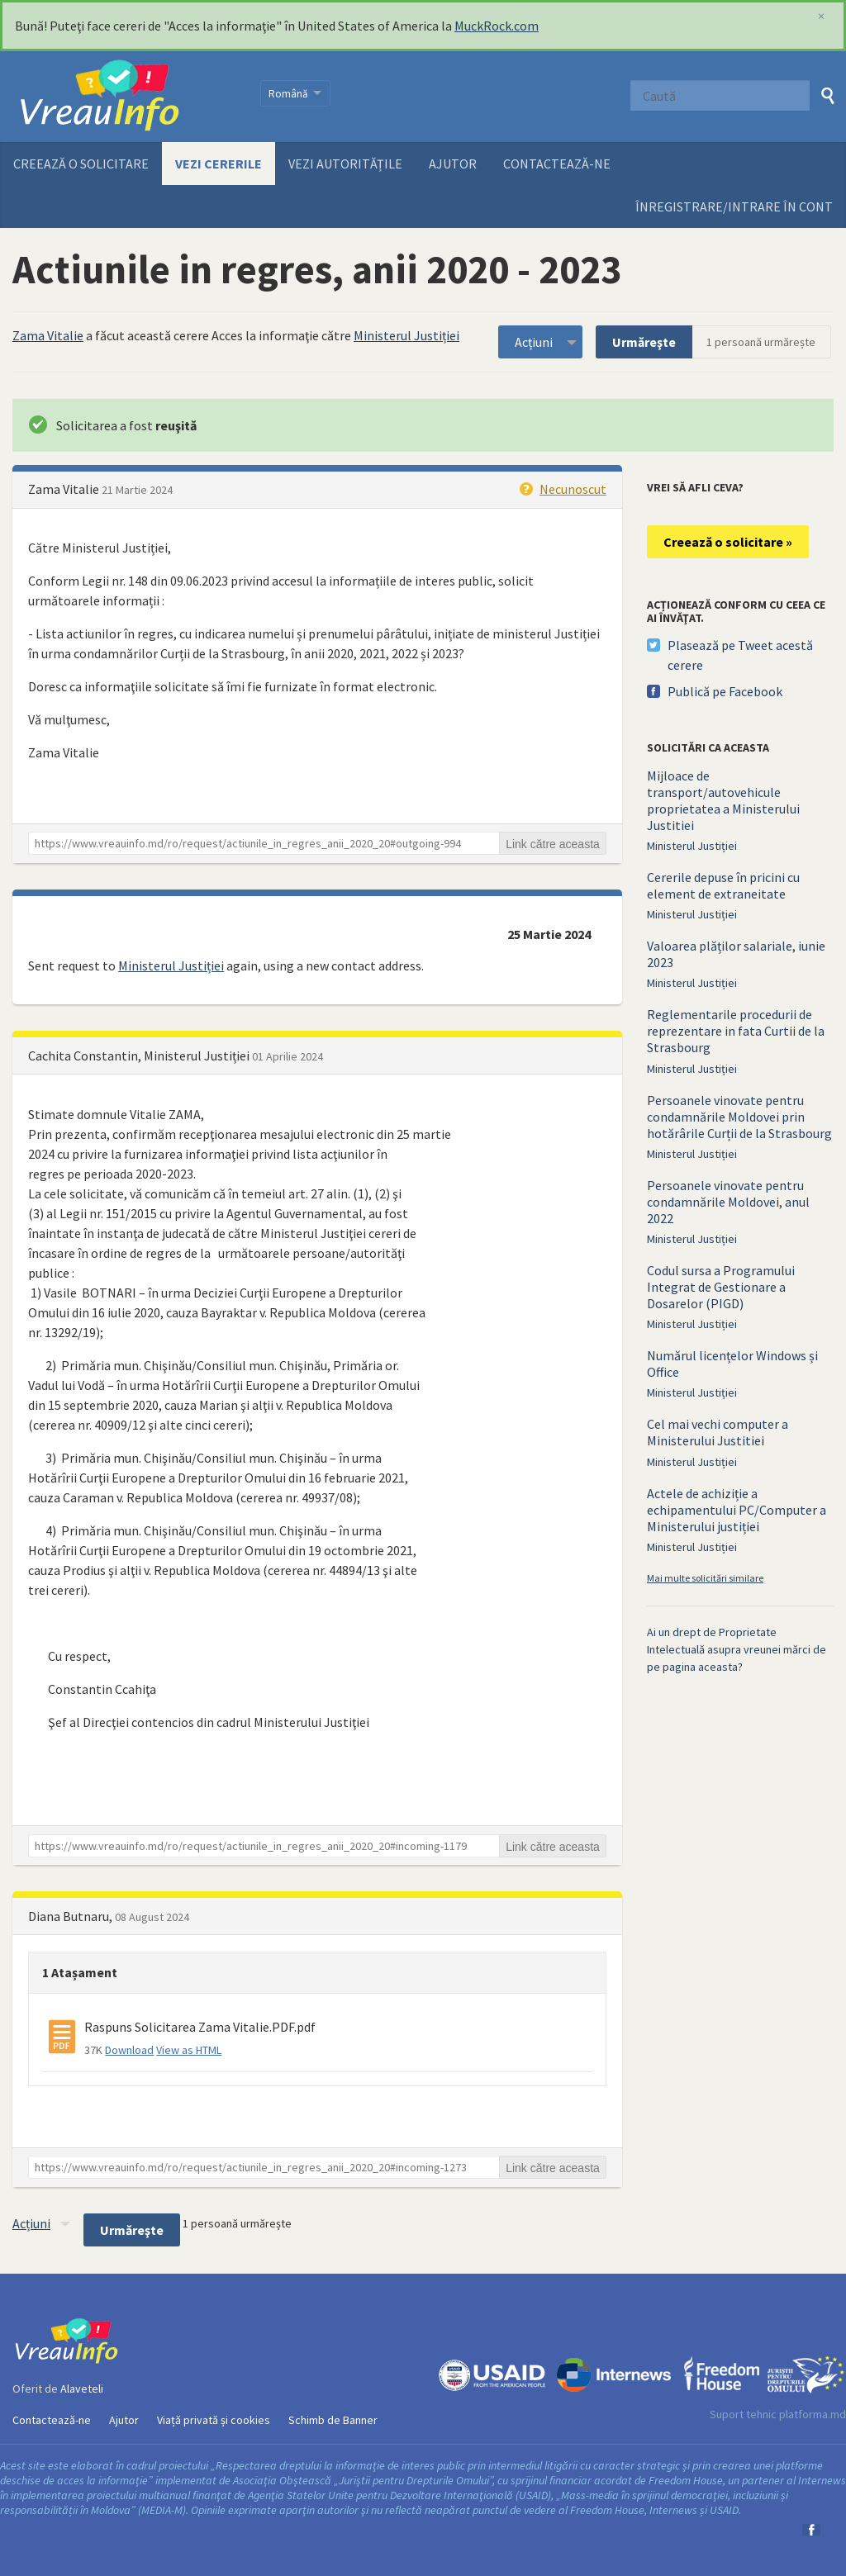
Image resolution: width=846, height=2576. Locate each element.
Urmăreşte (644, 342)
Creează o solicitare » (727, 542)
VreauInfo (126, 96)
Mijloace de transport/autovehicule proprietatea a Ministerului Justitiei (723, 800)
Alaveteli (81, 2388)
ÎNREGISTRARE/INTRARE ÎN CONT (734, 206)
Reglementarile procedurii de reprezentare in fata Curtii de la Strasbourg (736, 1031)
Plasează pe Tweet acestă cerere (740, 655)
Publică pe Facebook (725, 691)
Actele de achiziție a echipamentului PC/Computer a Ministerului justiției (736, 1510)
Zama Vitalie (47, 335)
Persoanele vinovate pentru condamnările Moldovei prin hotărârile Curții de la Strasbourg (739, 1116)
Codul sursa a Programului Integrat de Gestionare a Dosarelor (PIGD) (721, 1287)
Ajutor (453, 163)
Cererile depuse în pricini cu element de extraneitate (723, 885)
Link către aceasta (553, 844)
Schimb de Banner (333, 2419)
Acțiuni (534, 342)
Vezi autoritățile (345, 163)
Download (129, 2049)
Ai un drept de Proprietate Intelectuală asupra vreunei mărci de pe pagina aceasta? (736, 1649)
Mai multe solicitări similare (705, 1578)
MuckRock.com (496, 25)
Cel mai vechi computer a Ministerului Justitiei (717, 1432)
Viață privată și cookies (213, 2419)
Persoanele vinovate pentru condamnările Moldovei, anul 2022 (728, 1201)
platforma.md (812, 2414)
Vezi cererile (218, 163)
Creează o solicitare (81, 163)
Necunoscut (572, 489)
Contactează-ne (557, 163)
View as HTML (188, 2049)
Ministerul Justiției (406, 335)
